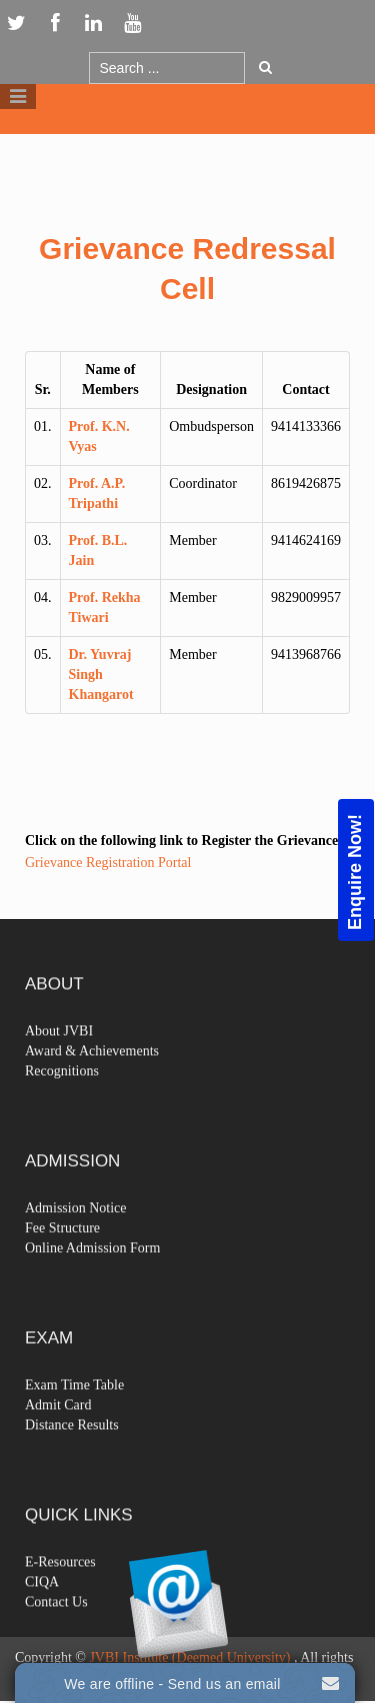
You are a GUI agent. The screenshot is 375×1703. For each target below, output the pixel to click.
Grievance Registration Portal (108, 862)
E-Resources (60, 1587)
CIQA (42, 1607)
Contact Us (56, 1627)
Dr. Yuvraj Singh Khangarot (101, 674)
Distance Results (72, 1450)
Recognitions (62, 1096)
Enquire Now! (355, 871)
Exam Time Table (74, 1410)
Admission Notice (76, 1233)
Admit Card (58, 1430)
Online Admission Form (92, 1273)
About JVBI (59, 1056)
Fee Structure (62, 1253)
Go (265, 67)
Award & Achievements (92, 1076)
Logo (188, 148)
